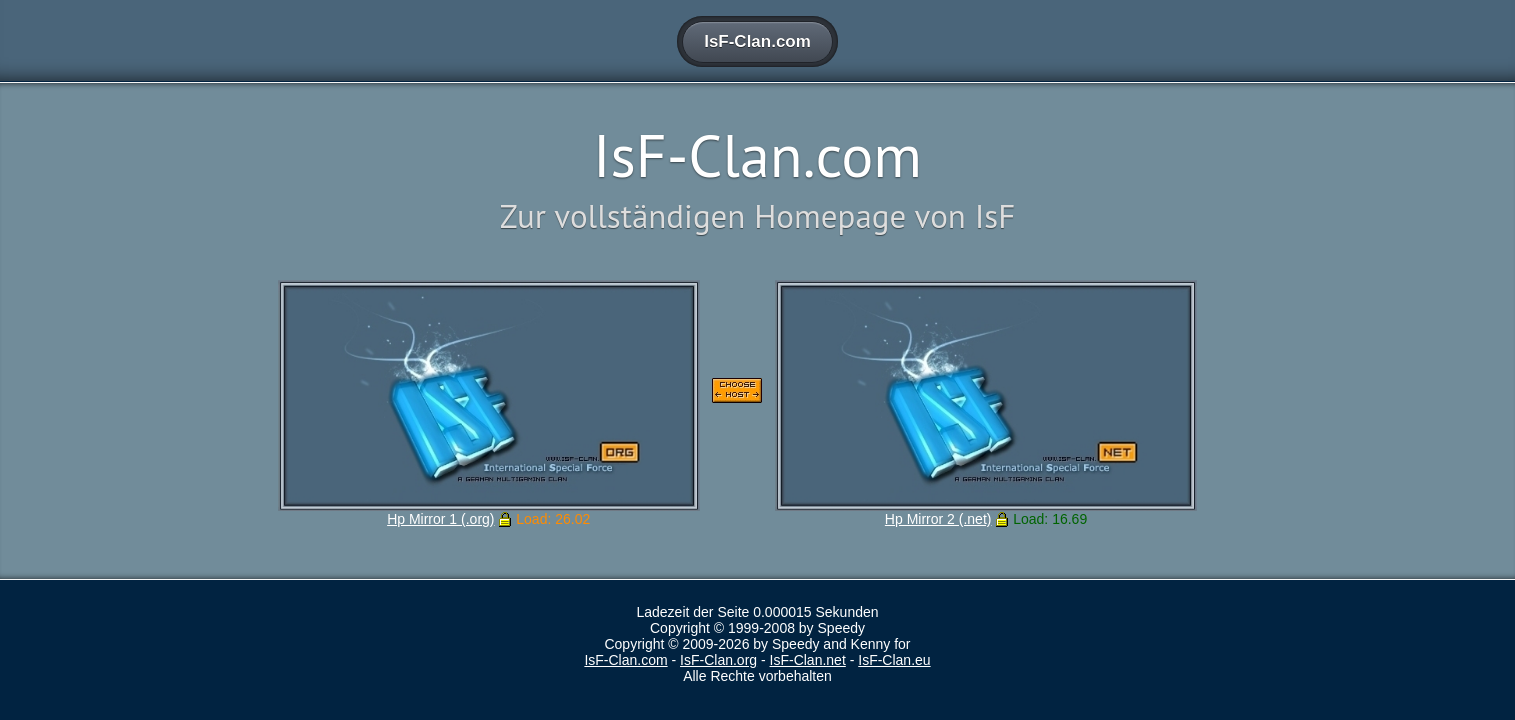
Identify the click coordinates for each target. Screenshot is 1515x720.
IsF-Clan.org (718, 660)
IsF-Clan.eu (894, 660)
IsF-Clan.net (808, 660)
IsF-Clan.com (625, 660)
